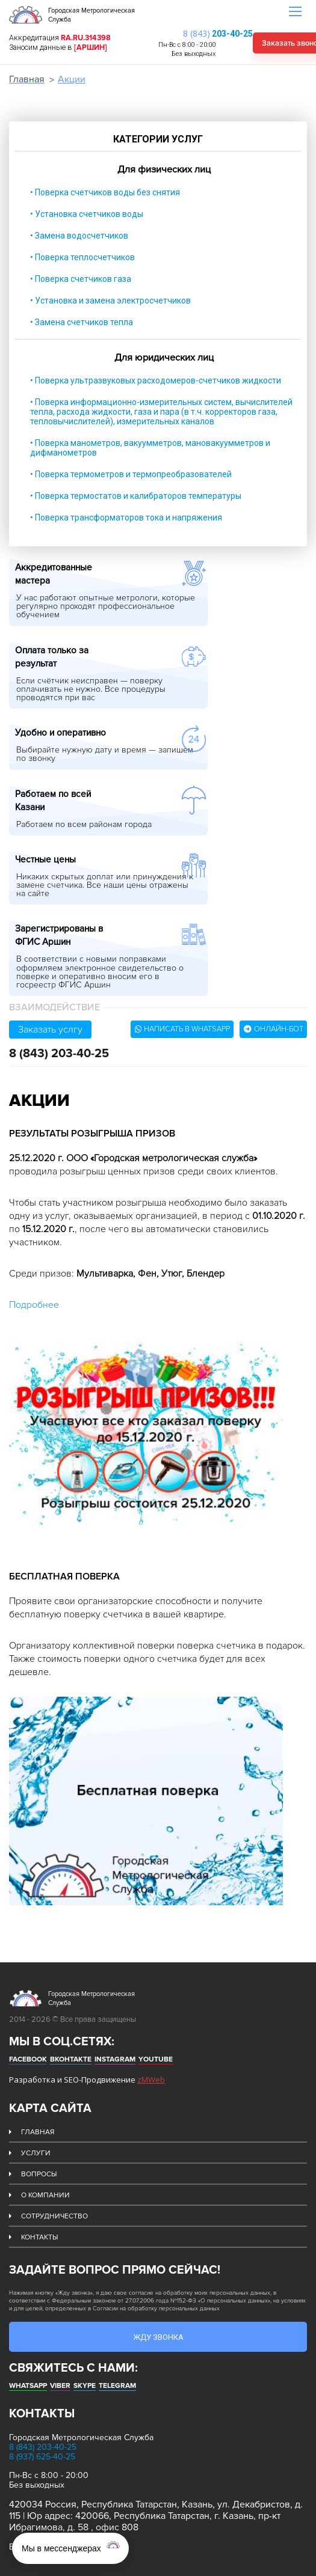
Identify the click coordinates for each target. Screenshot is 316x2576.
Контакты (39, 2237)
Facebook (28, 2059)
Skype (84, 2385)
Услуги (36, 2153)
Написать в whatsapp (182, 1029)
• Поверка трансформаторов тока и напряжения (126, 517)
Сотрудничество (54, 2216)
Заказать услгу (50, 1030)
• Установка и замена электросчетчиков (110, 300)
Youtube (155, 2059)
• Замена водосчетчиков (79, 235)
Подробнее (34, 1305)
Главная (27, 79)
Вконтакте (70, 2059)
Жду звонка (158, 2337)
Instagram (114, 2059)
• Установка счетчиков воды (86, 214)
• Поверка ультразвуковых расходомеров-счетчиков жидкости (155, 380)
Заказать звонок (262, 43)
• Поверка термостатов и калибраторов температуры (135, 496)
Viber (60, 2385)
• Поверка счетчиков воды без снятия (105, 192)
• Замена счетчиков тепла (81, 322)
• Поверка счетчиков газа (80, 279)
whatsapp (28, 2385)
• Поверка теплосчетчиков (82, 257)
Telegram (117, 2385)
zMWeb (151, 2079)
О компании (45, 2195)
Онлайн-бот (273, 1029)
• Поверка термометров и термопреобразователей (131, 474)
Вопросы (39, 2174)
